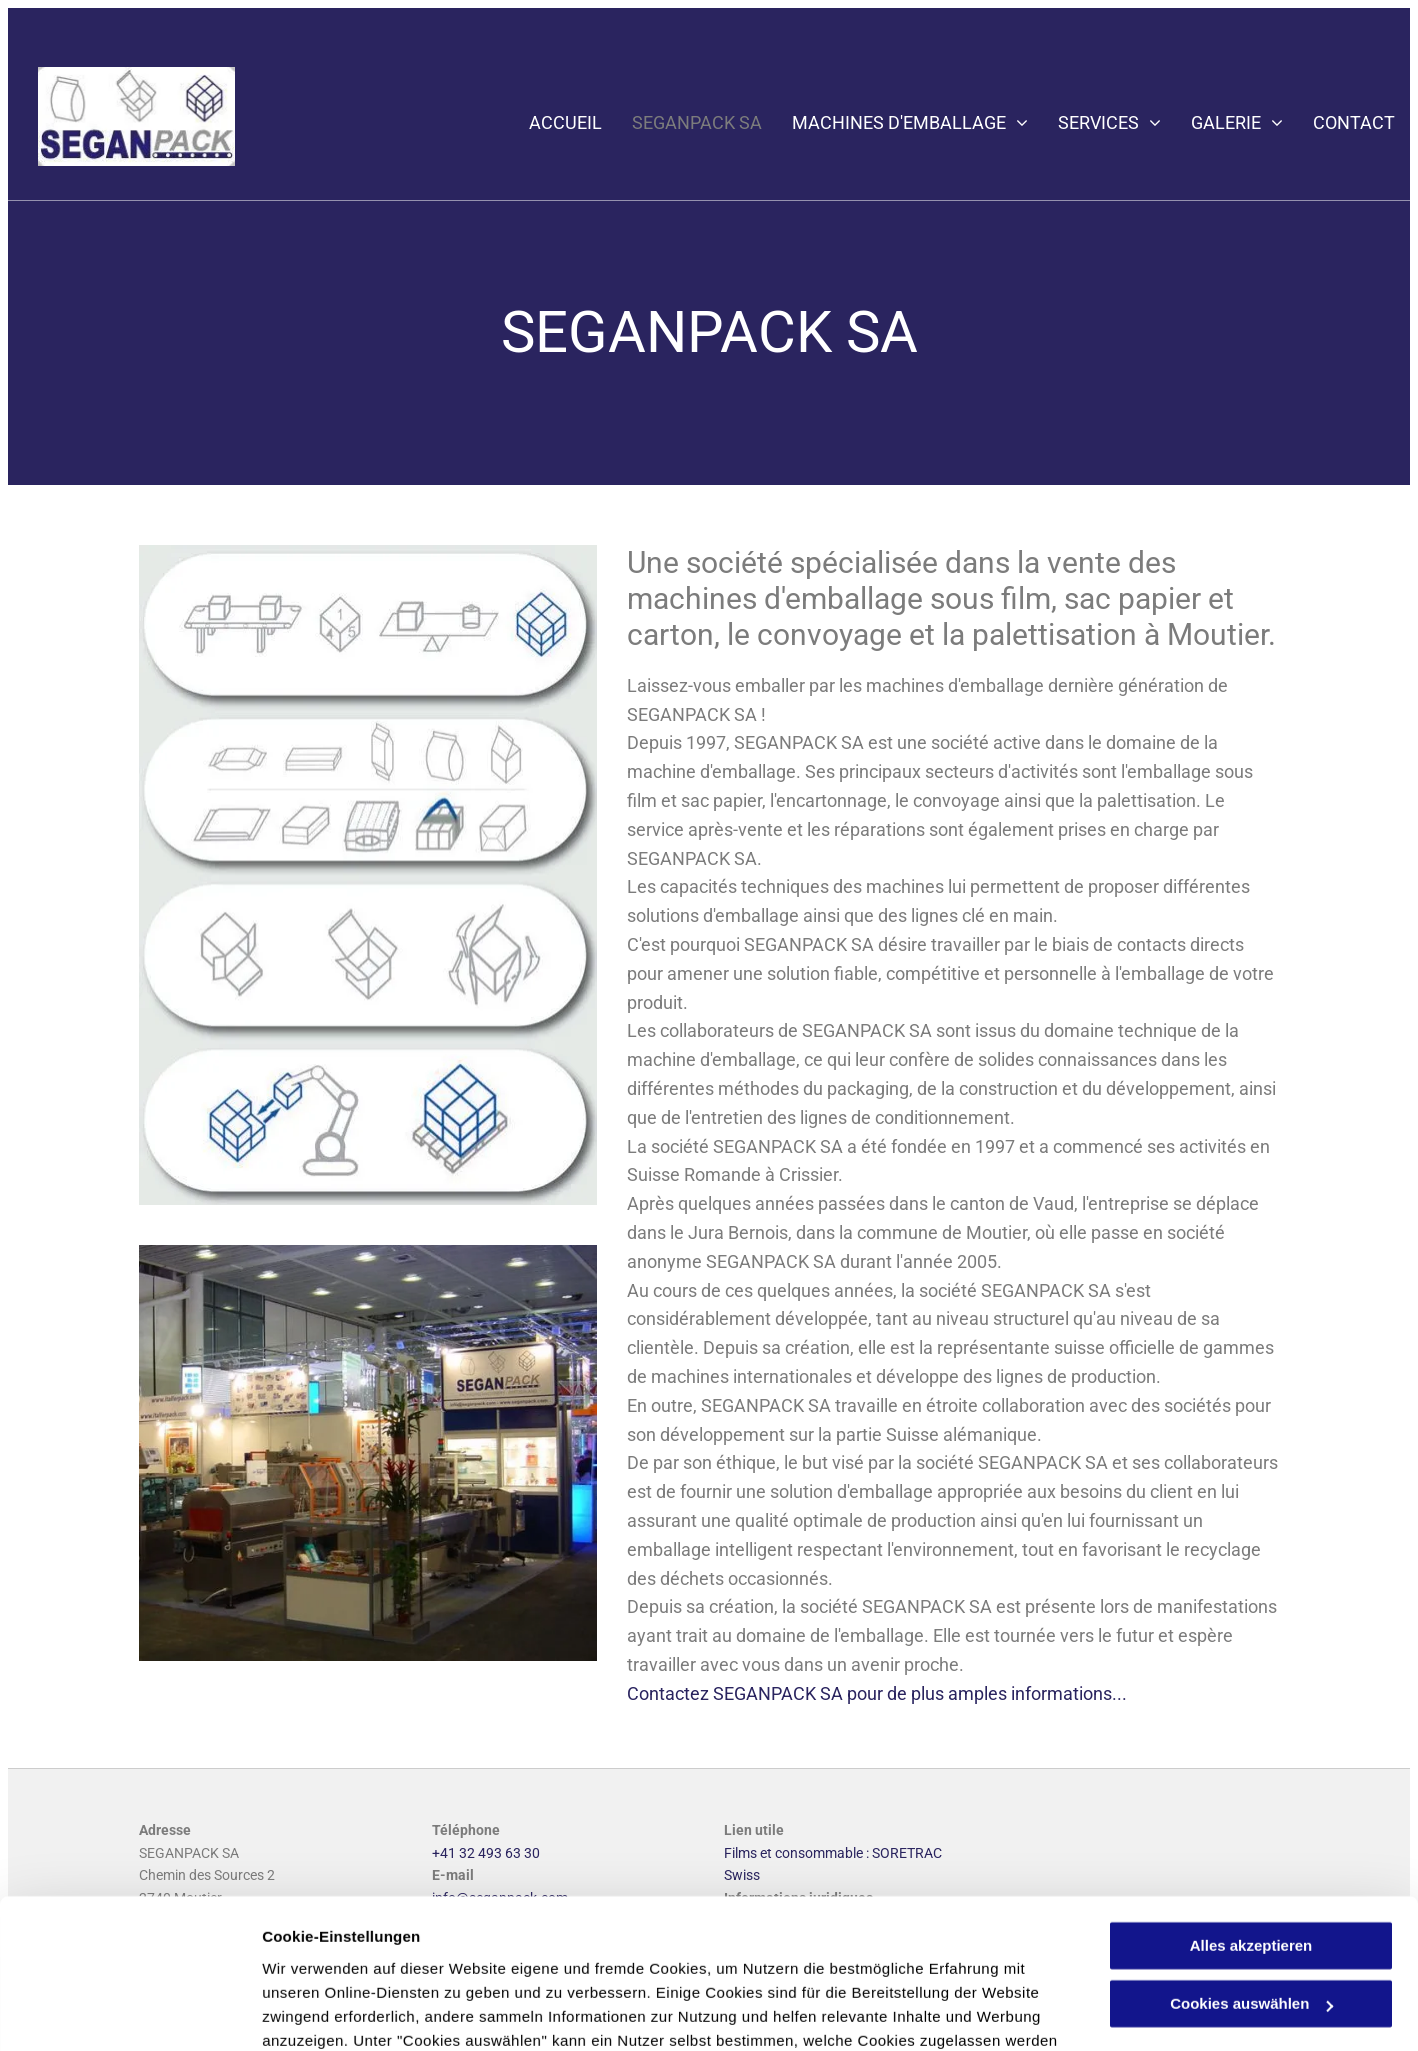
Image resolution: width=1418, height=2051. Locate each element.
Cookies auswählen (332, 2011)
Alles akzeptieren (1251, 1813)
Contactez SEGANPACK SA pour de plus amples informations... (877, 1693)
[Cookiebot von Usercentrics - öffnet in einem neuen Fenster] (129, 2012)
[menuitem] (550, 123)
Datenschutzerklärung (491, 1956)
